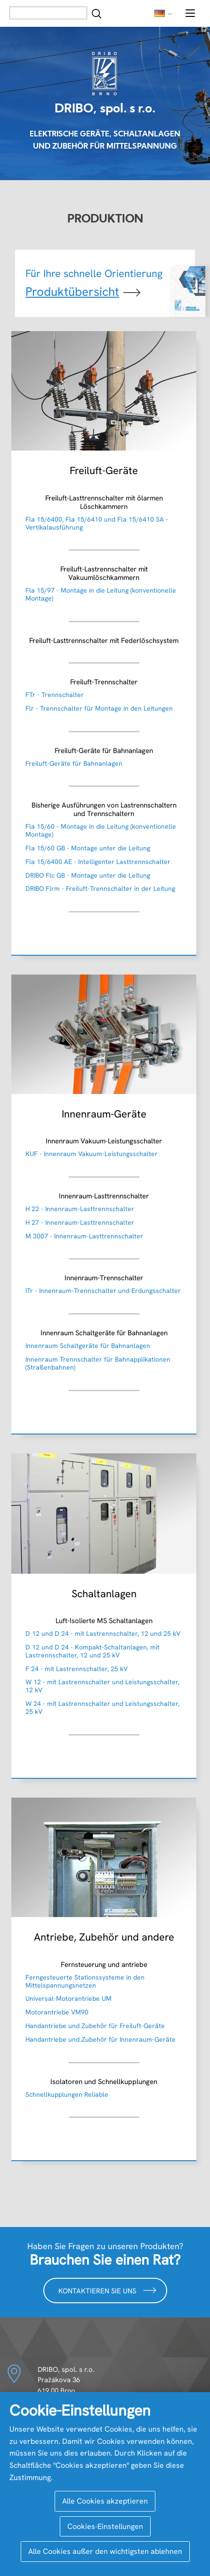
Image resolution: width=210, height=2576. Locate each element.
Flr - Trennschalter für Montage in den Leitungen (99, 708)
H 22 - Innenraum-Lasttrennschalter (79, 1209)
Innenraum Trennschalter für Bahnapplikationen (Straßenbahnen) (97, 1363)
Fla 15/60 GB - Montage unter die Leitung (87, 848)
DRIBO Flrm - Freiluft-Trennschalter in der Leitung (100, 888)
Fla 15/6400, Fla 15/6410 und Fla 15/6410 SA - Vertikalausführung (96, 523)
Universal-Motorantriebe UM (68, 1998)
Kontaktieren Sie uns (107, 2290)
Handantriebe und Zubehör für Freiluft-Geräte (95, 2025)
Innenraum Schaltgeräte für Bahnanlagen (87, 1345)
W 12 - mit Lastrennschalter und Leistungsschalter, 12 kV (102, 1686)
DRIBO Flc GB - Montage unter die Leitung (87, 875)
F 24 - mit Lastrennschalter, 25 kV (76, 1668)
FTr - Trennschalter (54, 694)
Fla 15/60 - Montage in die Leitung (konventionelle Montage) (100, 830)
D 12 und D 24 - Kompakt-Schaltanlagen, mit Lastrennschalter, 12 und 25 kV (92, 1651)
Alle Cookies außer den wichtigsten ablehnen (105, 2551)
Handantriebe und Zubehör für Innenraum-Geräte (100, 2039)
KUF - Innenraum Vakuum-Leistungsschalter (91, 1153)
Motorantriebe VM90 (57, 2012)
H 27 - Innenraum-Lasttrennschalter (79, 1222)
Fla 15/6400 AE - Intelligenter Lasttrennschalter (97, 861)
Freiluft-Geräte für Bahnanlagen (73, 763)
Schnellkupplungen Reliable (66, 2094)
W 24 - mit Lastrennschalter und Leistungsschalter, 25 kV (102, 1707)
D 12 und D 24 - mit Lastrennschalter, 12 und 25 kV (102, 1633)
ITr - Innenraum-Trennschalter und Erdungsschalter (103, 1290)
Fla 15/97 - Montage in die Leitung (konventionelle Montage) (100, 594)
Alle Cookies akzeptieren (105, 2501)
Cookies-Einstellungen (105, 2526)
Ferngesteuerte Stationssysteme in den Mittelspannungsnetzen (85, 1981)
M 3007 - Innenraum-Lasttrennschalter (84, 1236)
